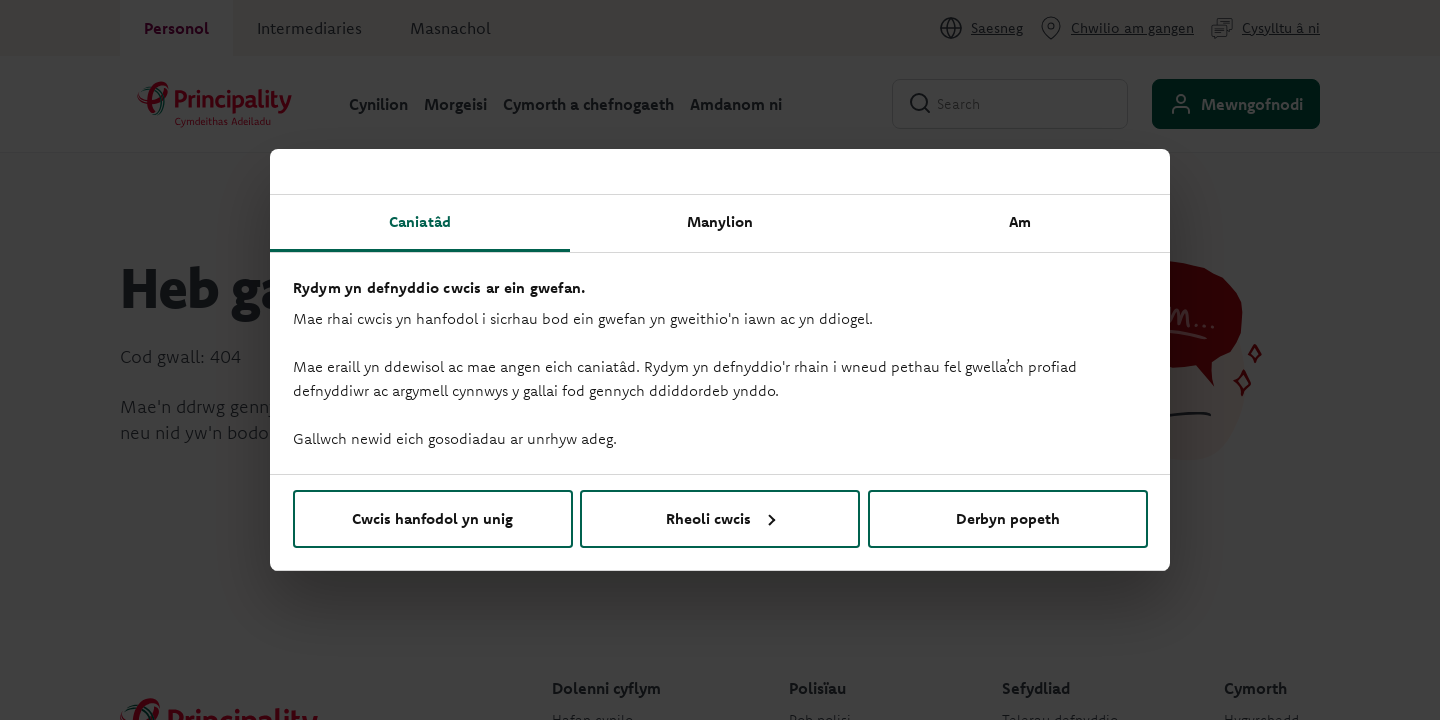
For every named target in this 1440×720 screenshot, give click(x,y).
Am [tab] (1020, 221)
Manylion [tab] (720, 221)
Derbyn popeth (1008, 518)
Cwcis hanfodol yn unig (432, 518)
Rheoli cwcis (720, 518)
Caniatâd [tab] (420, 221)
